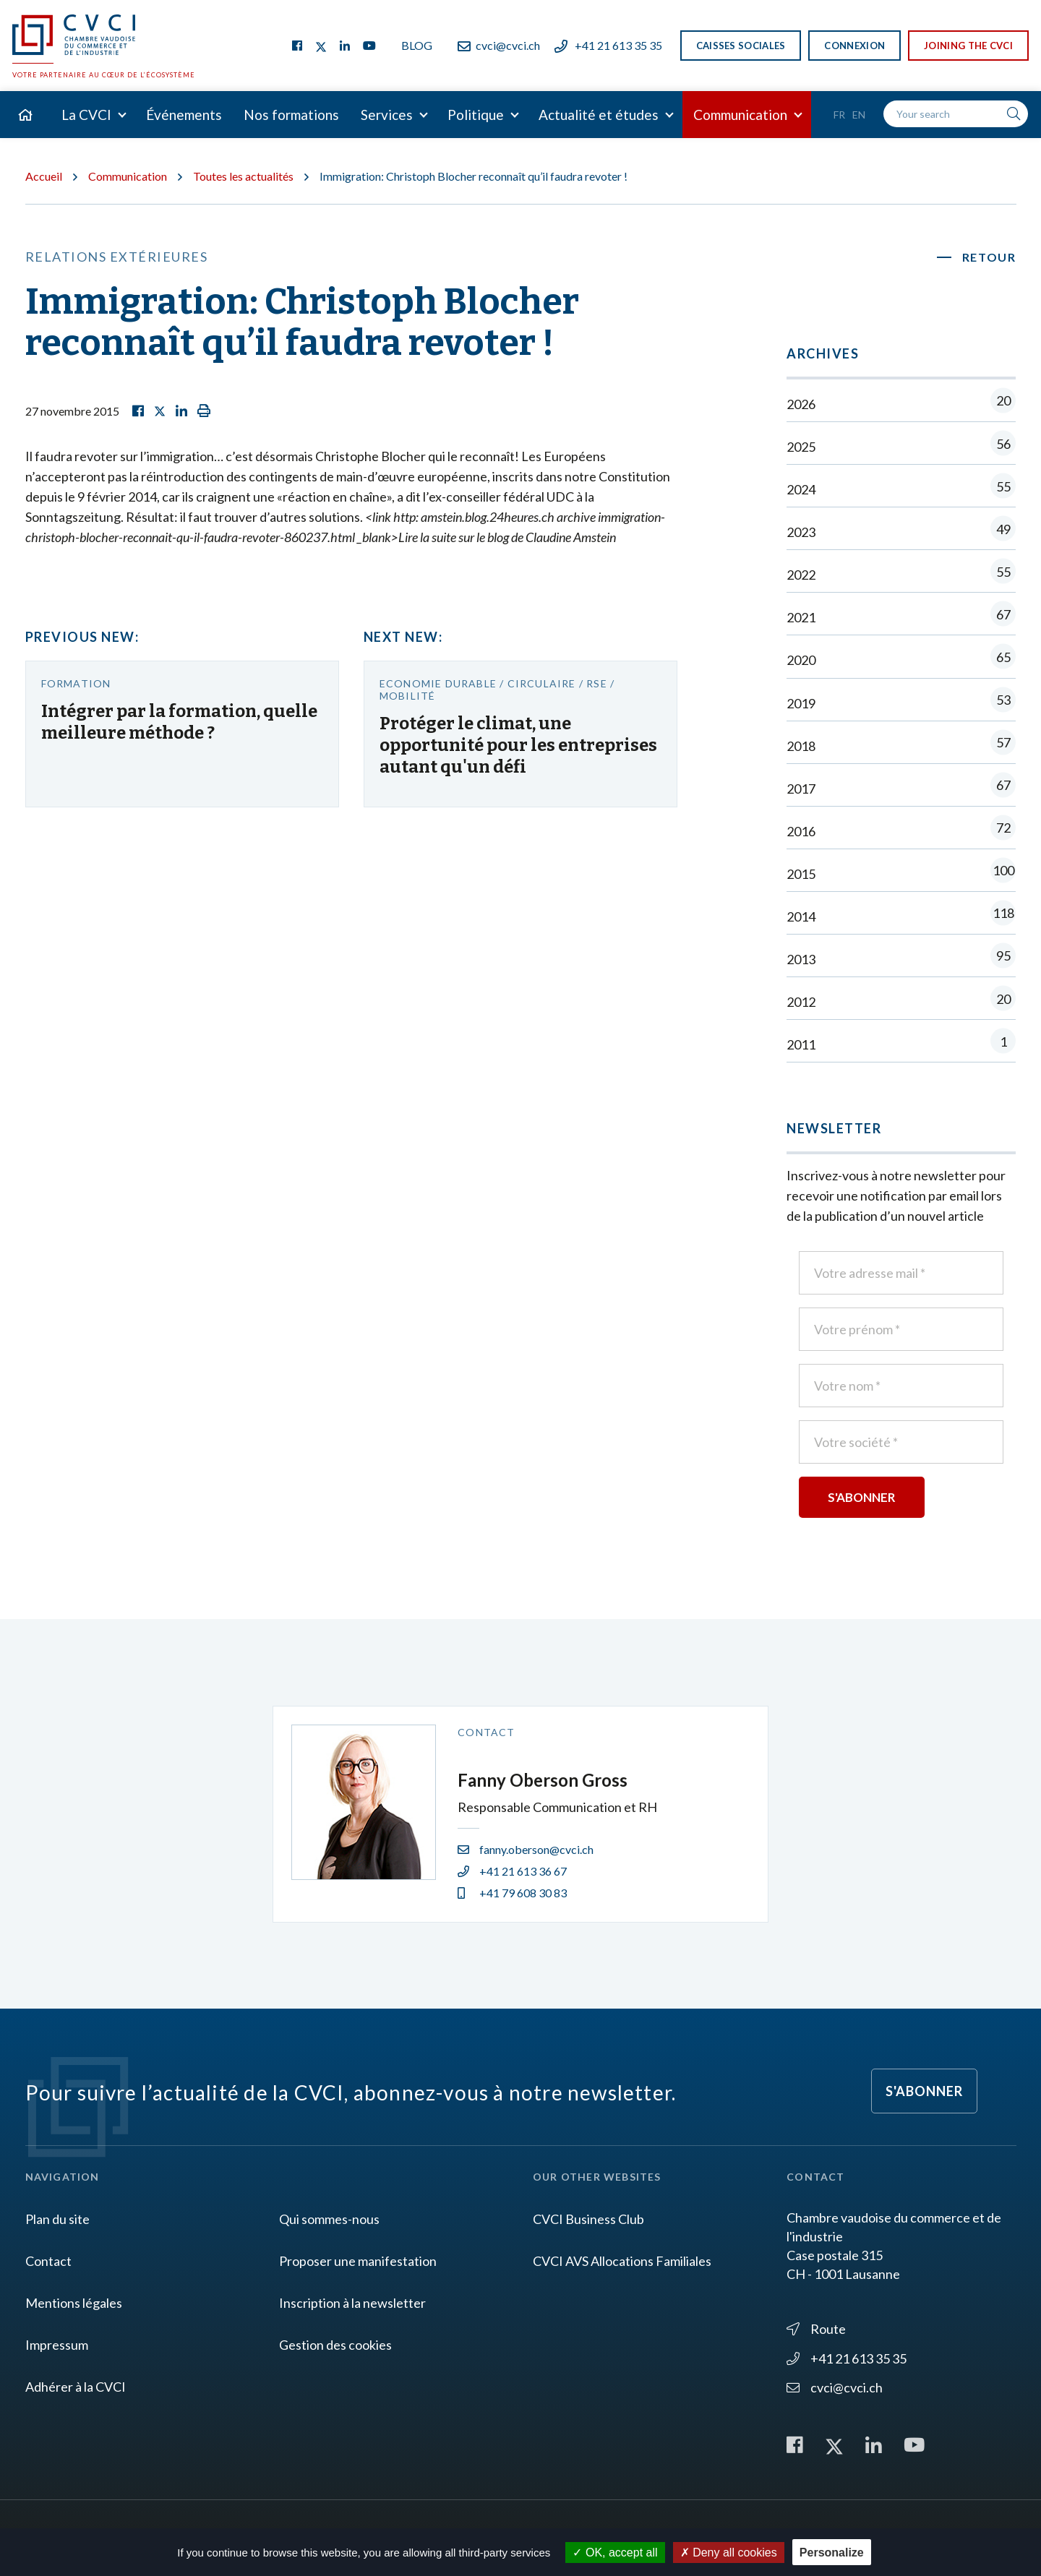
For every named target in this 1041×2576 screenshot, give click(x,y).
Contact (48, 2261)
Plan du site (57, 2219)
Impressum (56, 2345)
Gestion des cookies (335, 2345)
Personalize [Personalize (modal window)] (832, 2552)
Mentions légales (73, 2303)
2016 (901, 831)
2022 (901, 574)
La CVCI (86, 114)
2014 (901, 916)
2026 (901, 403)
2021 (901, 617)
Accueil (43, 176)
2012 (901, 1001)
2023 (901, 531)
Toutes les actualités (243, 176)
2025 (901, 446)
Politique (475, 114)
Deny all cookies (728, 2552)
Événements (184, 114)
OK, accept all (615, 2552)
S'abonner (924, 2091)
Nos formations (291, 114)
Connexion (854, 45)
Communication (740, 114)
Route (816, 2329)
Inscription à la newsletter (352, 2303)
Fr (839, 114)
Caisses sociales (741, 45)
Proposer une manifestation (358, 2261)
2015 (901, 873)
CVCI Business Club (588, 2219)
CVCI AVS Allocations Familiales (622, 2261)
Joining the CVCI (968, 45)
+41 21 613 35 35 (608, 45)
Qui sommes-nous (329, 2219)
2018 (901, 745)
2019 (901, 703)
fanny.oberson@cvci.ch (526, 1849)
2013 (901, 959)
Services (387, 114)
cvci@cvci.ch (499, 45)
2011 (901, 1044)
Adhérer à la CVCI (75, 2387)
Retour (989, 257)
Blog (416, 45)
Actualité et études (599, 114)
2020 (901, 659)
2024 (901, 489)
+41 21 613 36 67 (512, 1871)
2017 (901, 788)
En (858, 114)
